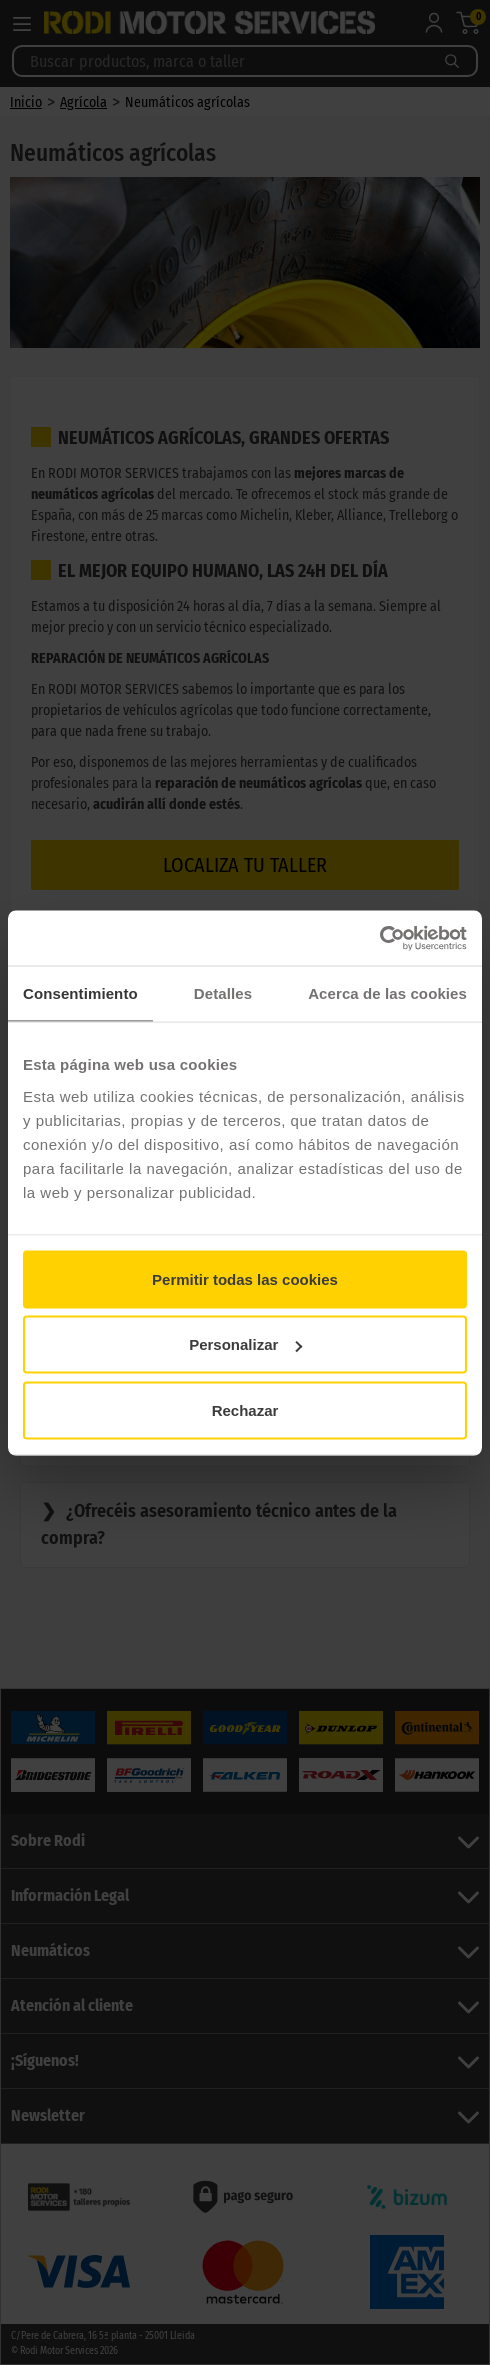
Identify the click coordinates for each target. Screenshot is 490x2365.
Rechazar (245, 1409)
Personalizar (245, 1344)
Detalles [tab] (223, 993)
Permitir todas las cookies (245, 1278)
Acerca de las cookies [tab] (387, 993)
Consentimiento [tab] (80, 993)
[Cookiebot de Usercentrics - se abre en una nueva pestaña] (379, 938)
